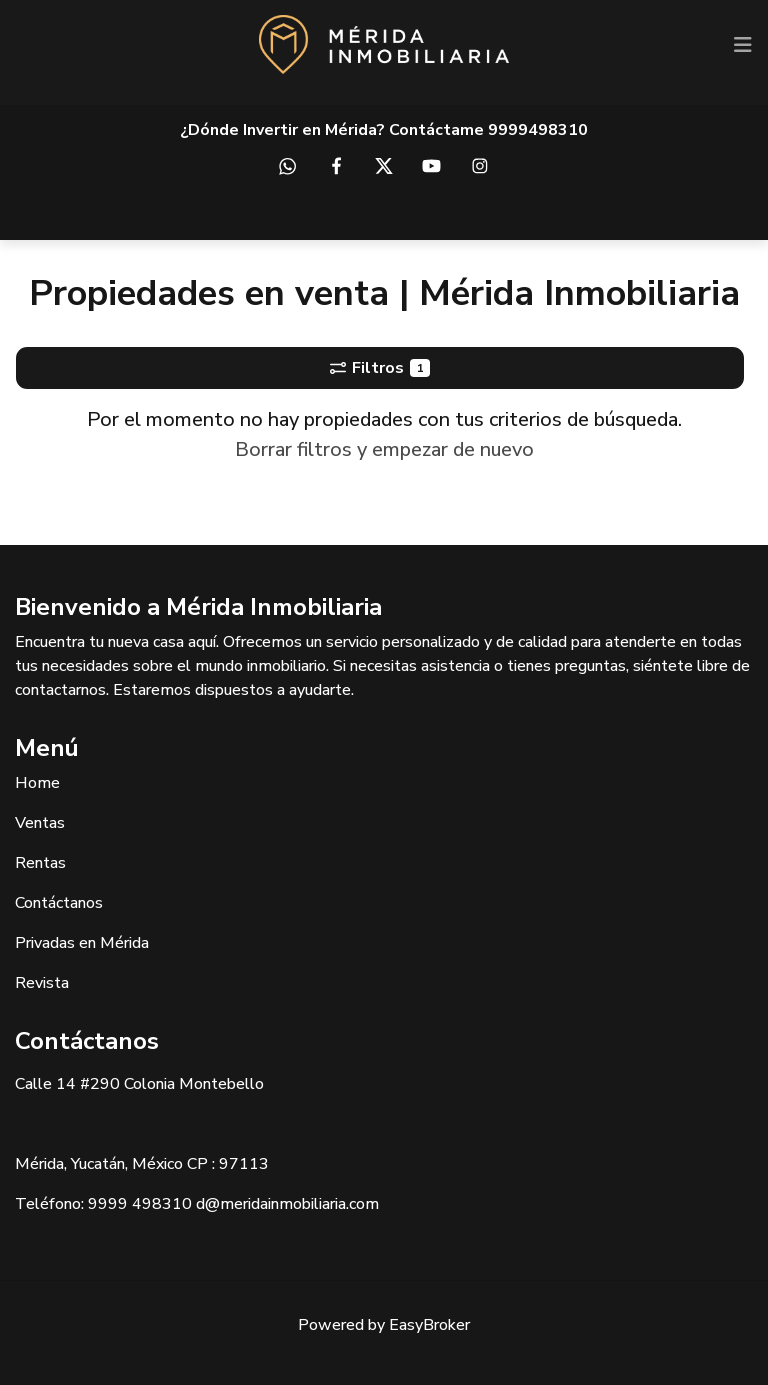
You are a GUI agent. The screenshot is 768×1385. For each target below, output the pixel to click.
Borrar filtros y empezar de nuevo (384, 449)
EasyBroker (429, 1325)
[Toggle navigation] (743, 45)
